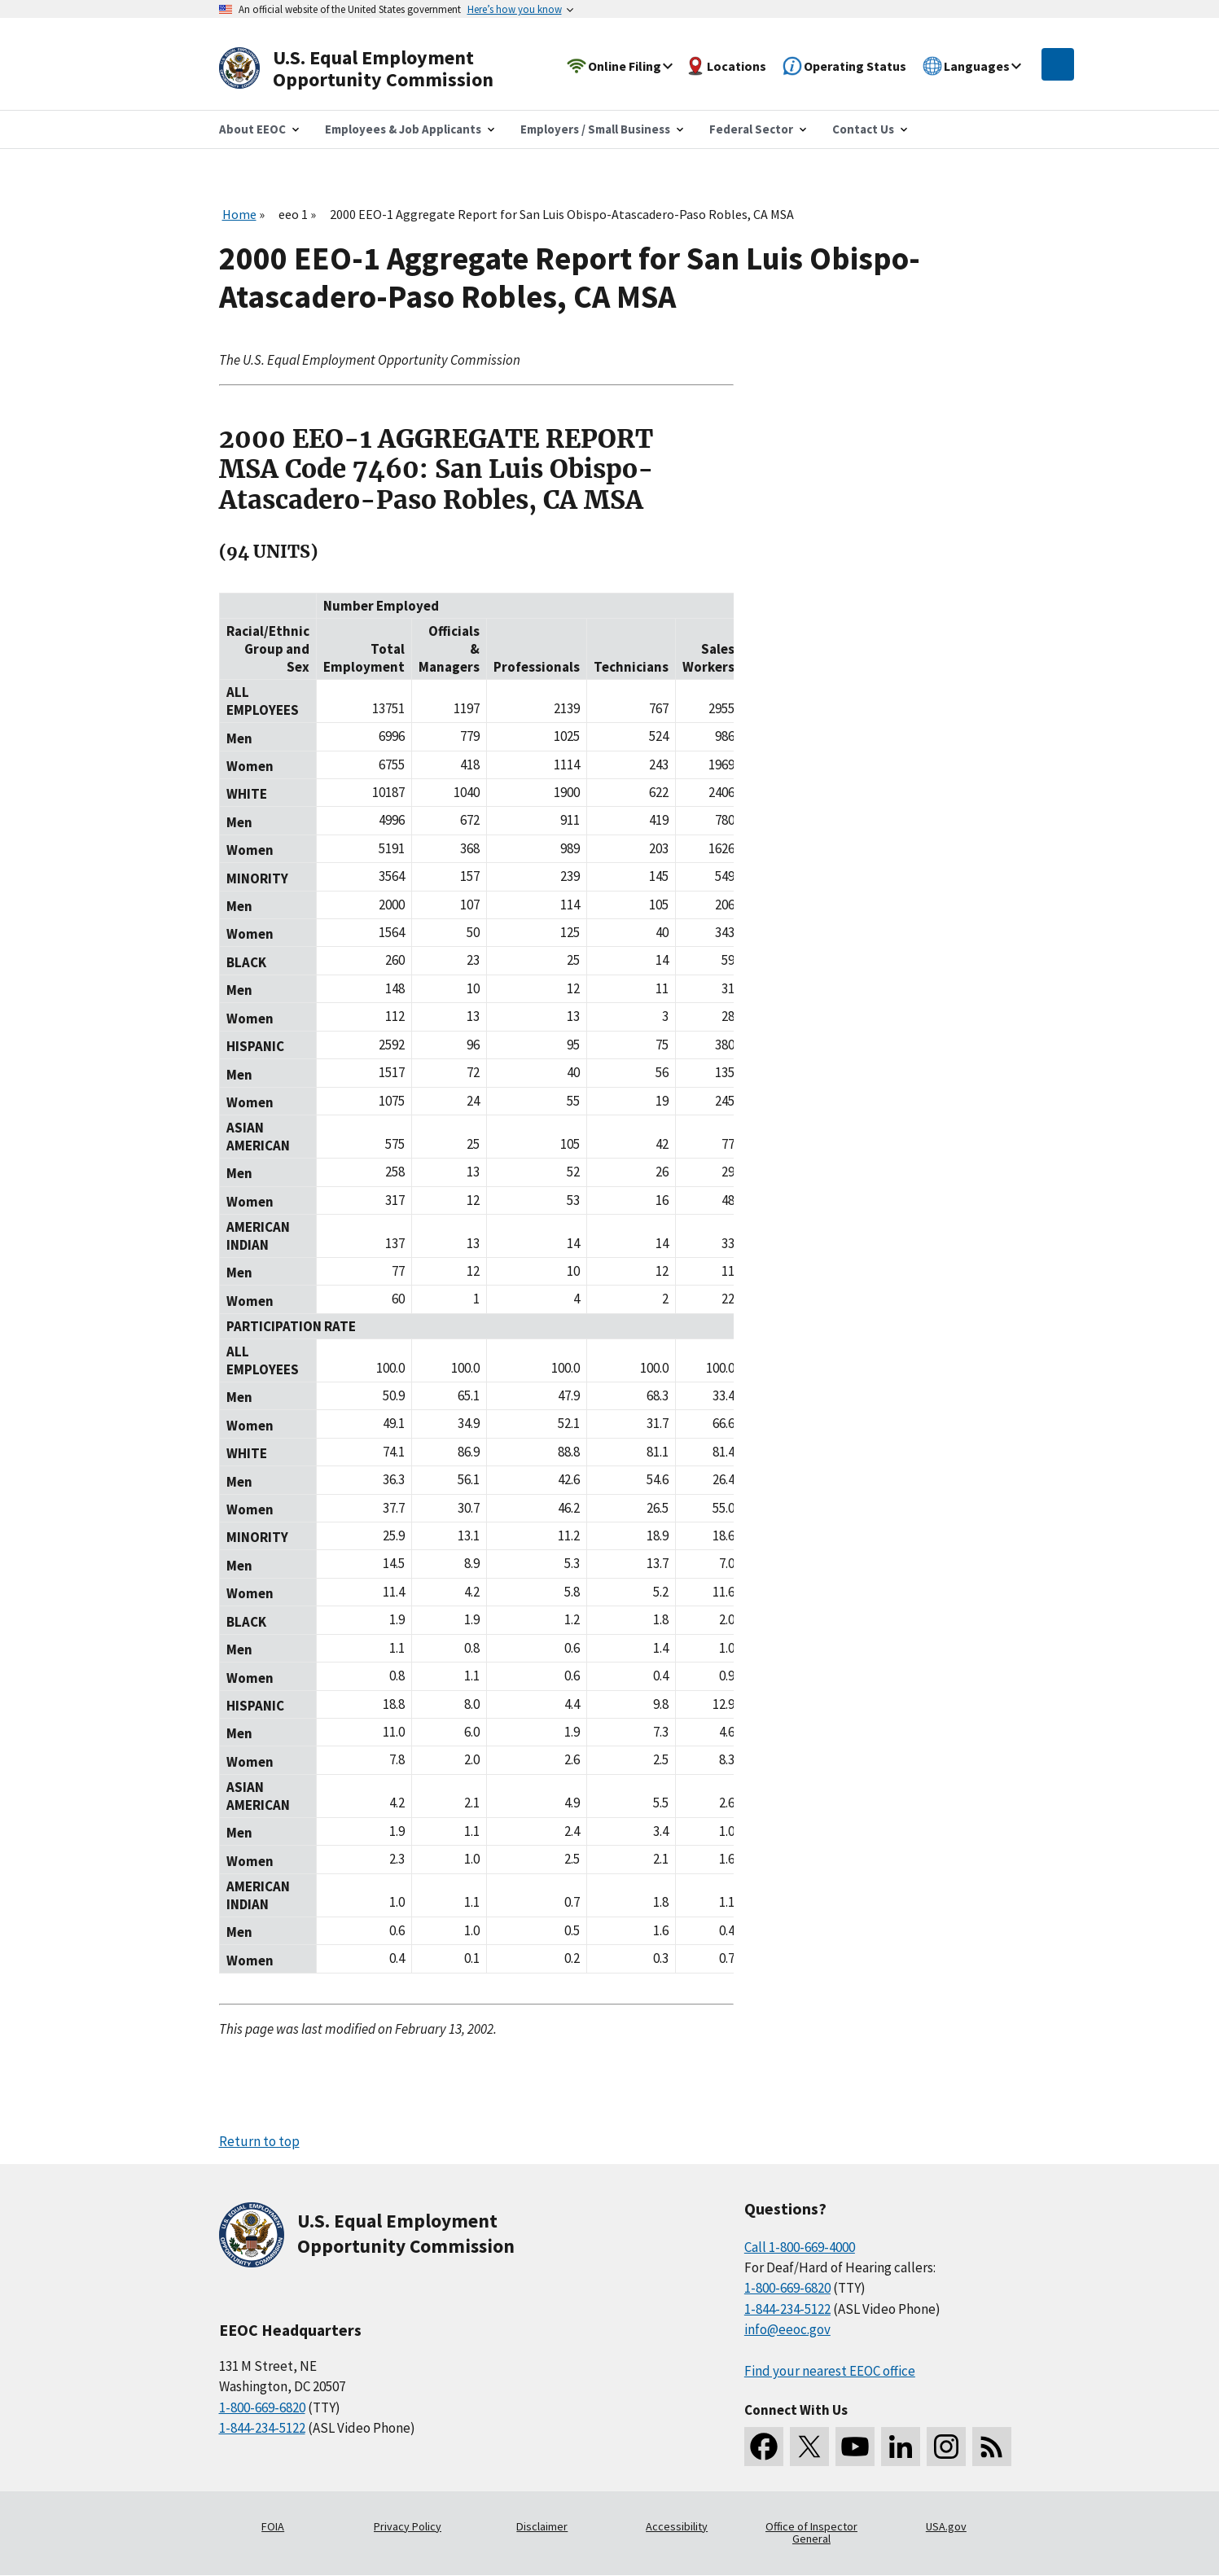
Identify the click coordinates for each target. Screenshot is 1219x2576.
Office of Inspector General (811, 2533)
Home (239, 214)
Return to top (259, 2141)
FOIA (272, 2526)
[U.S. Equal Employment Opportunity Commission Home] (375, 69)
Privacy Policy (407, 2526)
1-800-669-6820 (262, 2407)
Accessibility (677, 2526)
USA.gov (946, 2526)
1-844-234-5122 (262, 2428)
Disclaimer (542, 2526)
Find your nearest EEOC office (829, 2371)
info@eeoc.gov (787, 2329)
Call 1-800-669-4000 (799, 2247)
